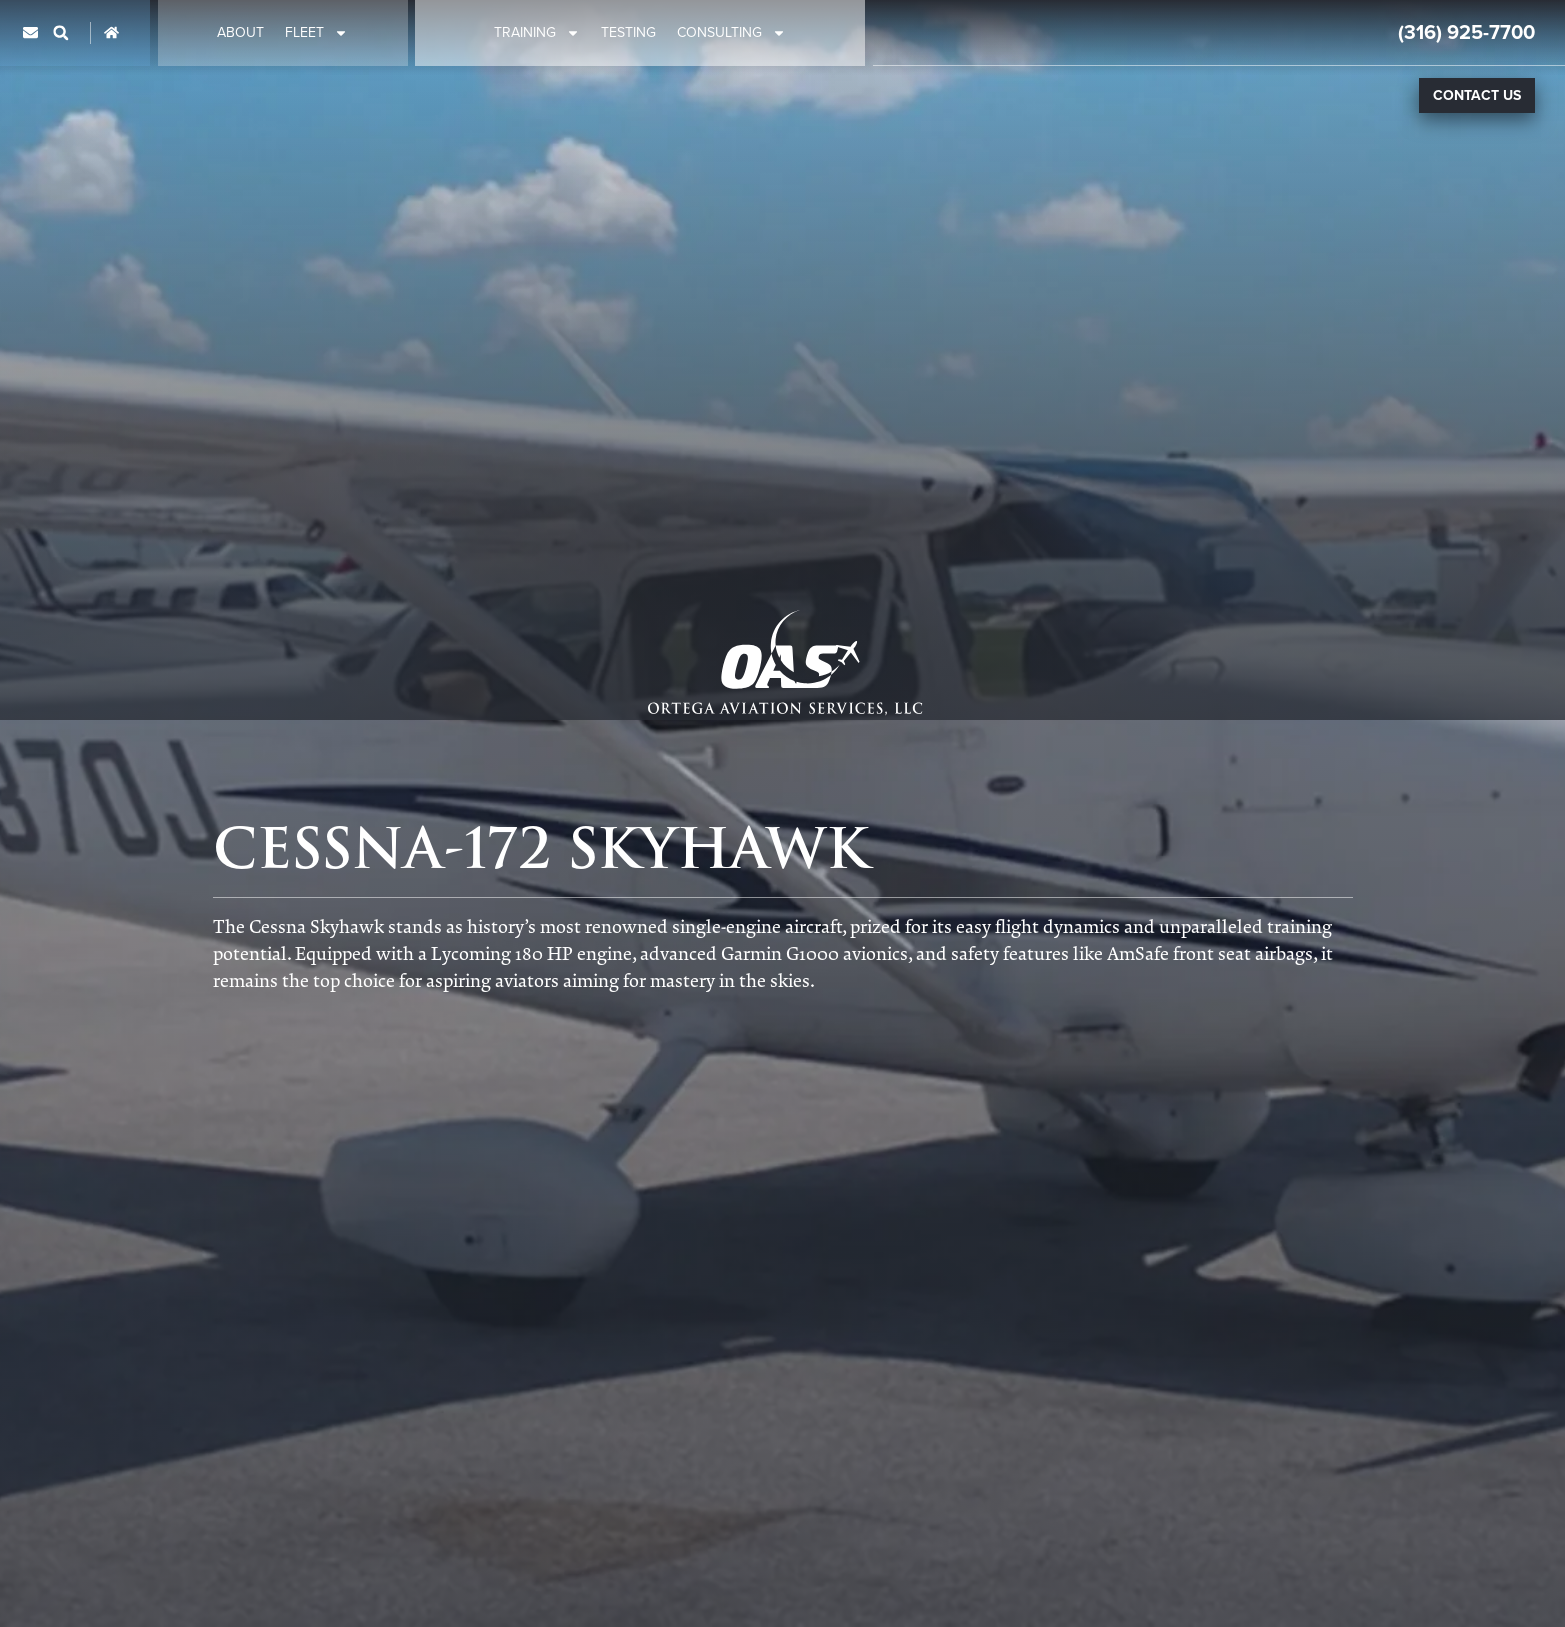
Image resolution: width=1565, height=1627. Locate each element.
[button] (61, 33)
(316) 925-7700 (1466, 32)
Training (537, 33)
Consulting (731, 33)
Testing (628, 33)
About (240, 33)
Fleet (316, 33)
